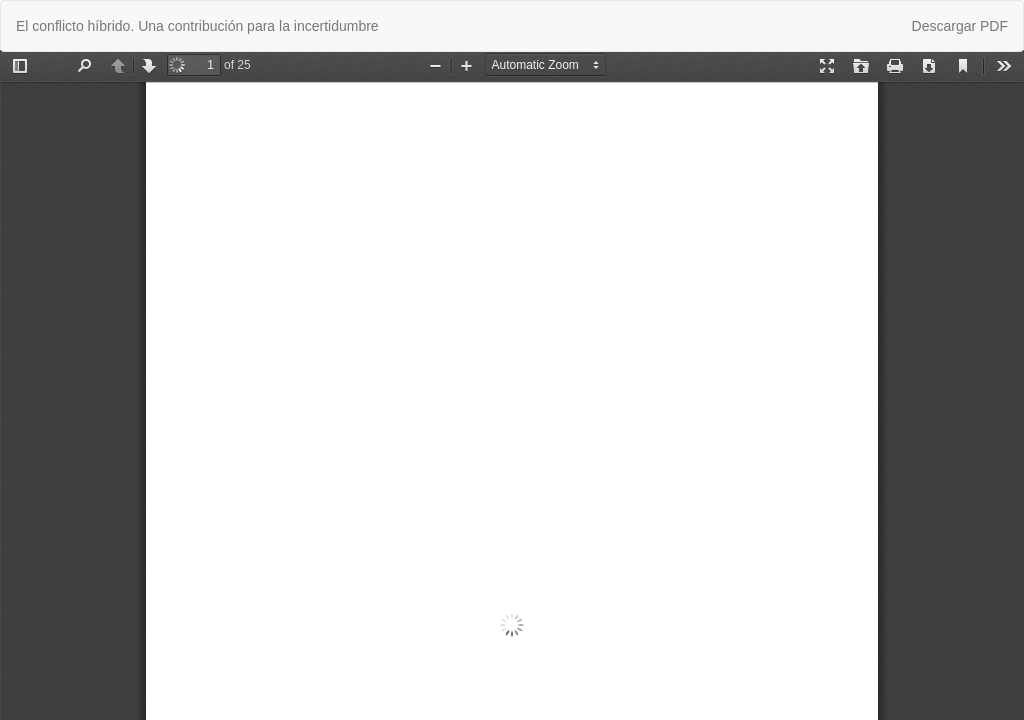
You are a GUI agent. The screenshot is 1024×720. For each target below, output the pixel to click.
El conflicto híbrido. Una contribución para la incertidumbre (197, 26)
